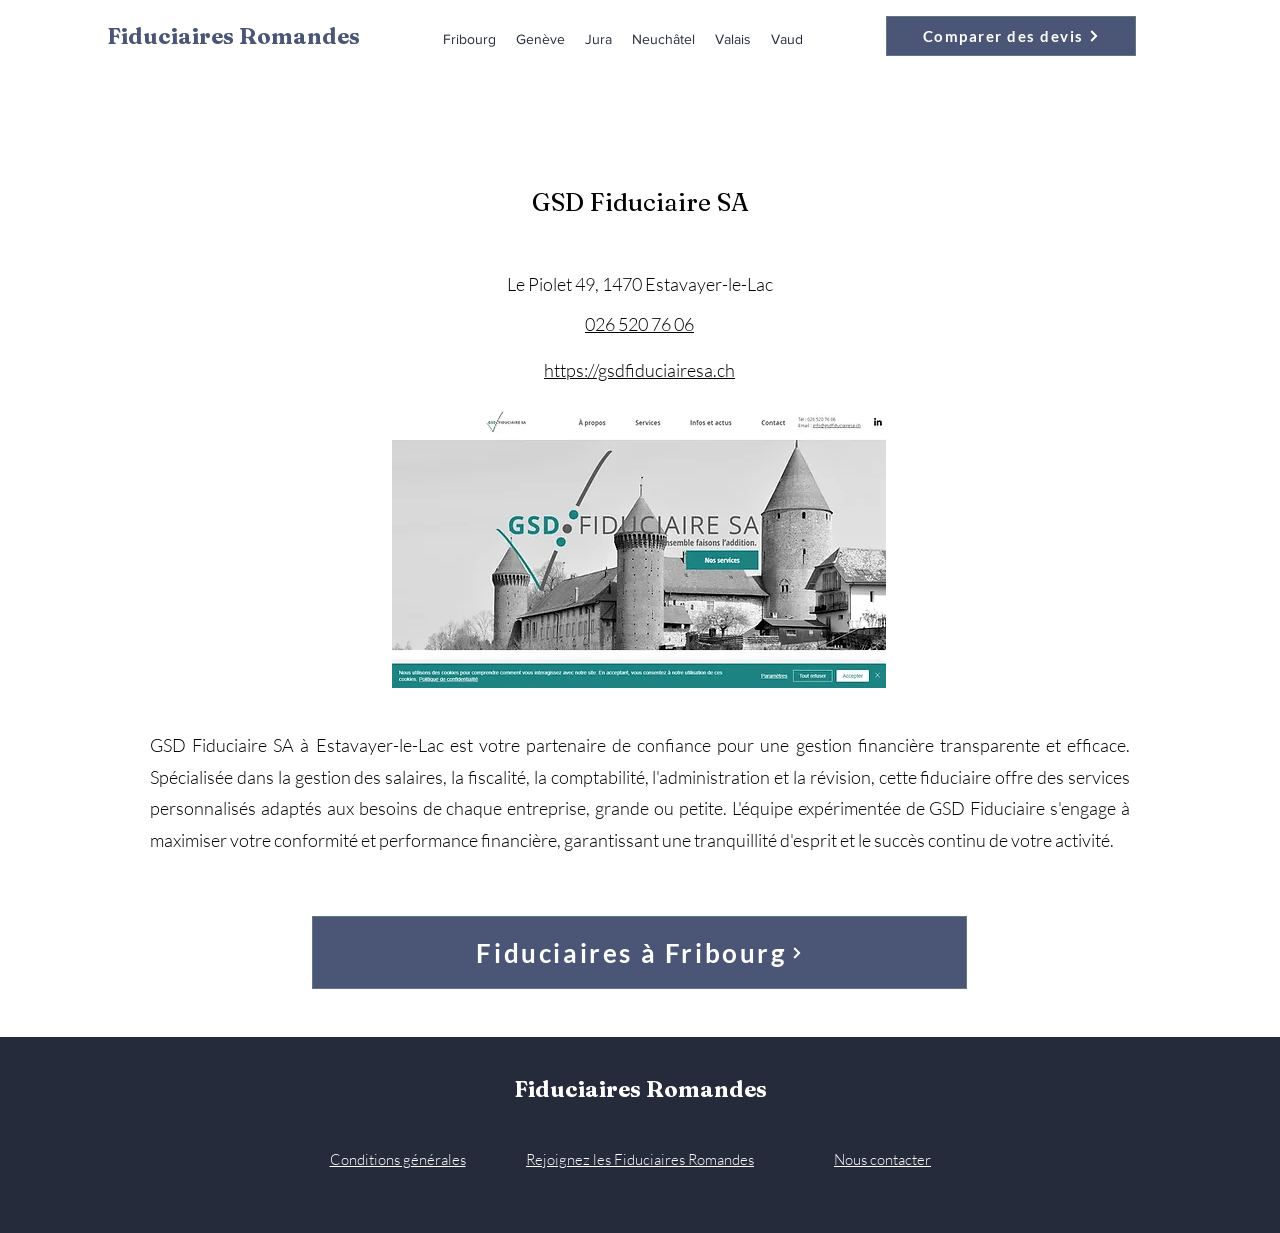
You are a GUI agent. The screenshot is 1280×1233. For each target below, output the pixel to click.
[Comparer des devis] (1011, 36)
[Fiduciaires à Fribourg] (639, 952)
